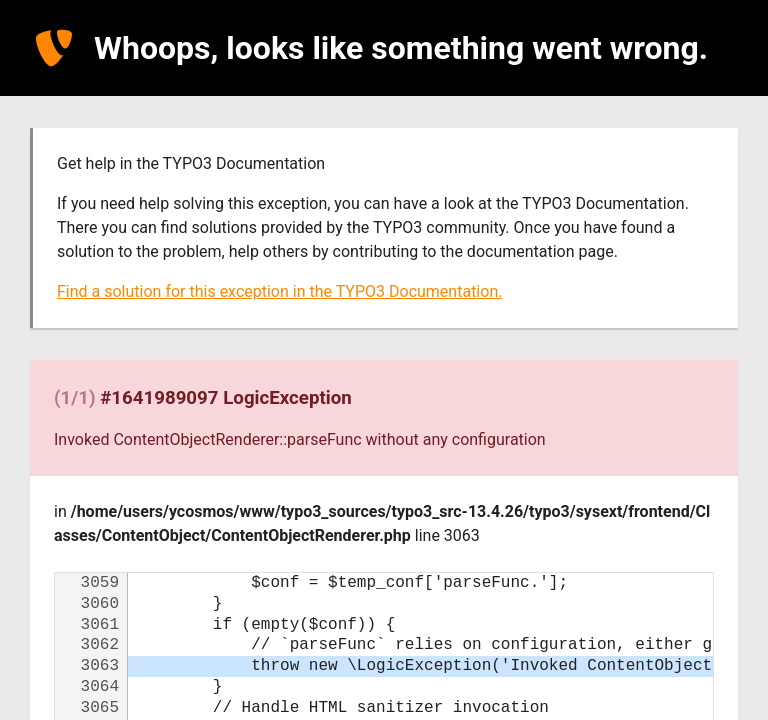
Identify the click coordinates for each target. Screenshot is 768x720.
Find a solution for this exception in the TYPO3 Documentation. (279, 291)
